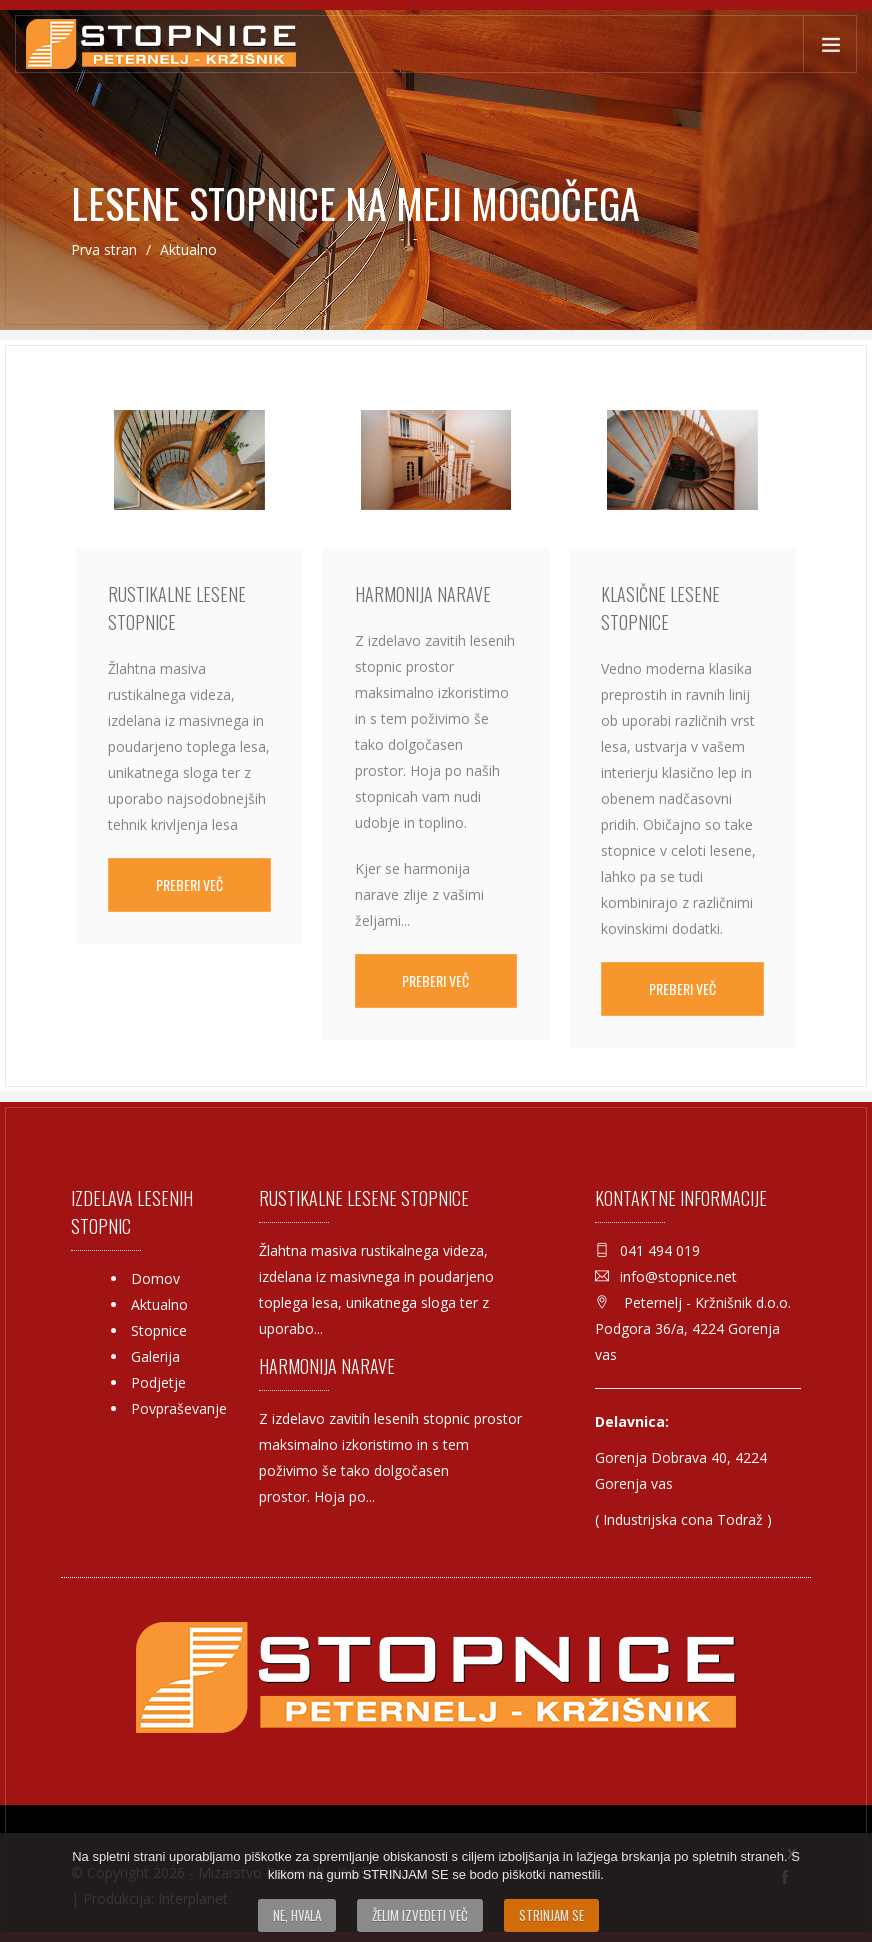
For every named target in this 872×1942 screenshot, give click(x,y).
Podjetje (158, 1382)
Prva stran (106, 249)
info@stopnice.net (678, 1276)
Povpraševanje (179, 1408)
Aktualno (159, 1304)
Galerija (155, 1356)
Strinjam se (551, 1915)
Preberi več (189, 884)
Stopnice (159, 1330)
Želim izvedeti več (420, 1915)
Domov (155, 1278)
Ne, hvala (297, 1915)
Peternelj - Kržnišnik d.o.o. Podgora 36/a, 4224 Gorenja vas (693, 1328)
